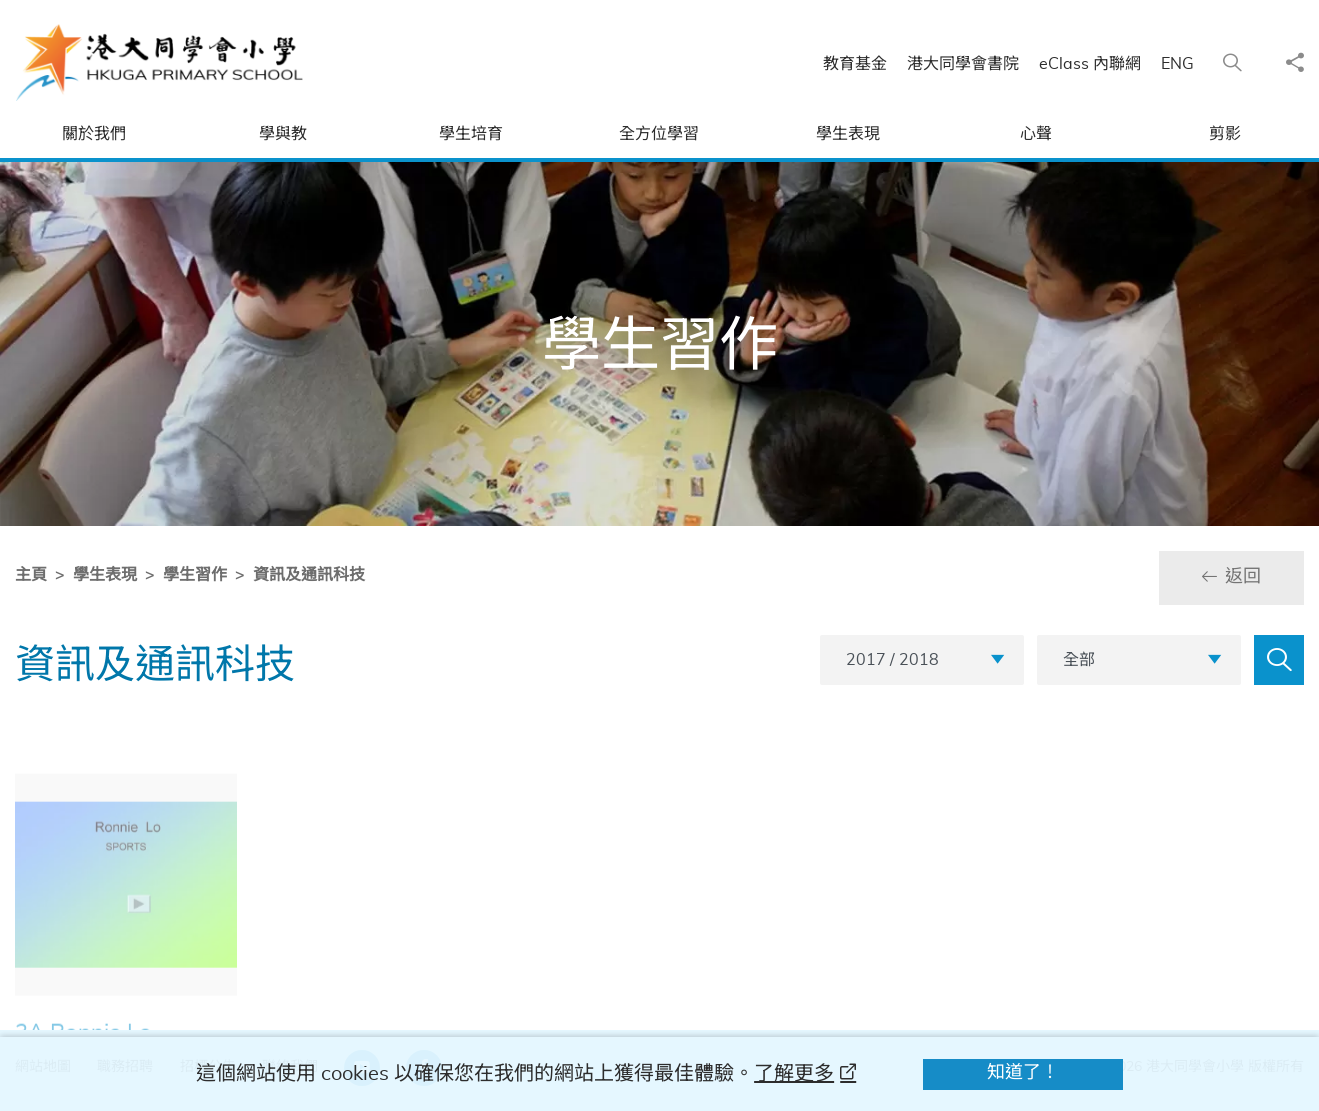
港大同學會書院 (973, 64)
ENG (1187, 64)
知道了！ (1023, 1073)
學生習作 (191, 575)
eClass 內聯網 (1100, 64)
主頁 (27, 575)
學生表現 (101, 575)
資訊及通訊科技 (305, 575)
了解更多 (794, 1074)
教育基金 (865, 64)
